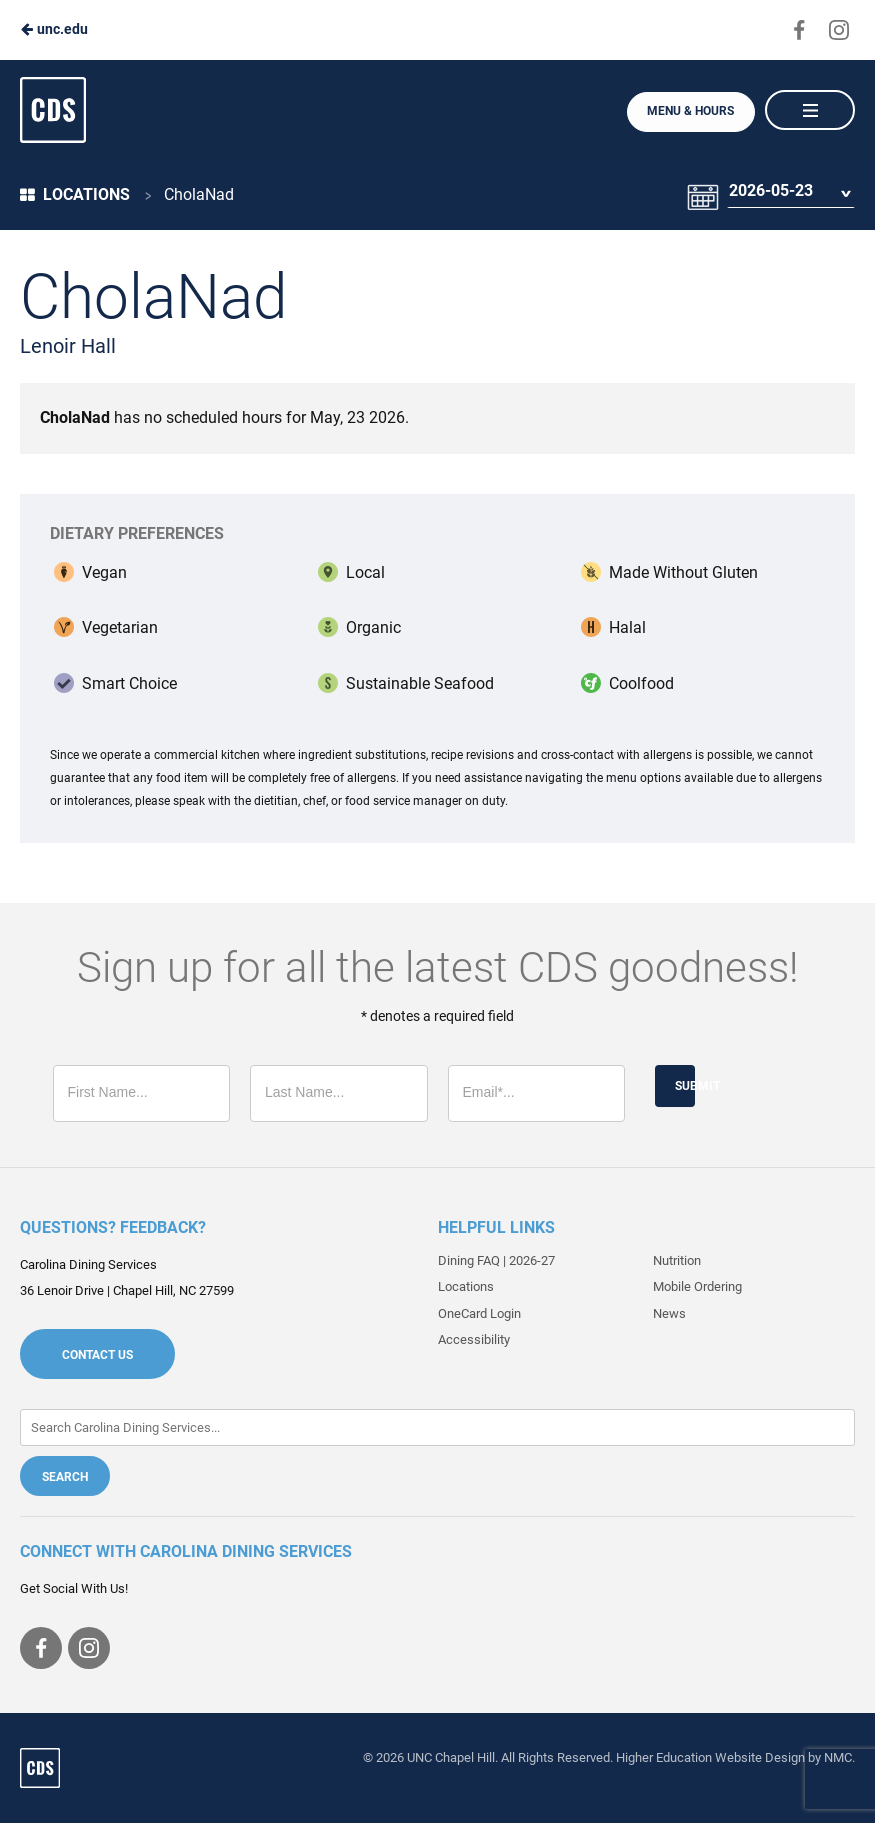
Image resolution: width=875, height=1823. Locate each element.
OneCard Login (479, 1313)
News (669, 1313)
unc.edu (54, 29)
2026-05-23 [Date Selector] (770, 194)
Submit (685, 1086)
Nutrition (677, 1260)
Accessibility (474, 1339)
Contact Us (97, 1355)
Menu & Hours (689, 111)
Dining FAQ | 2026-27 (496, 1260)
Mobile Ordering (697, 1286)
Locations (75, 194)
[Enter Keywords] (437, 1427)
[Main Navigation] (810, 110)
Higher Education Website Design (710, 1757)
